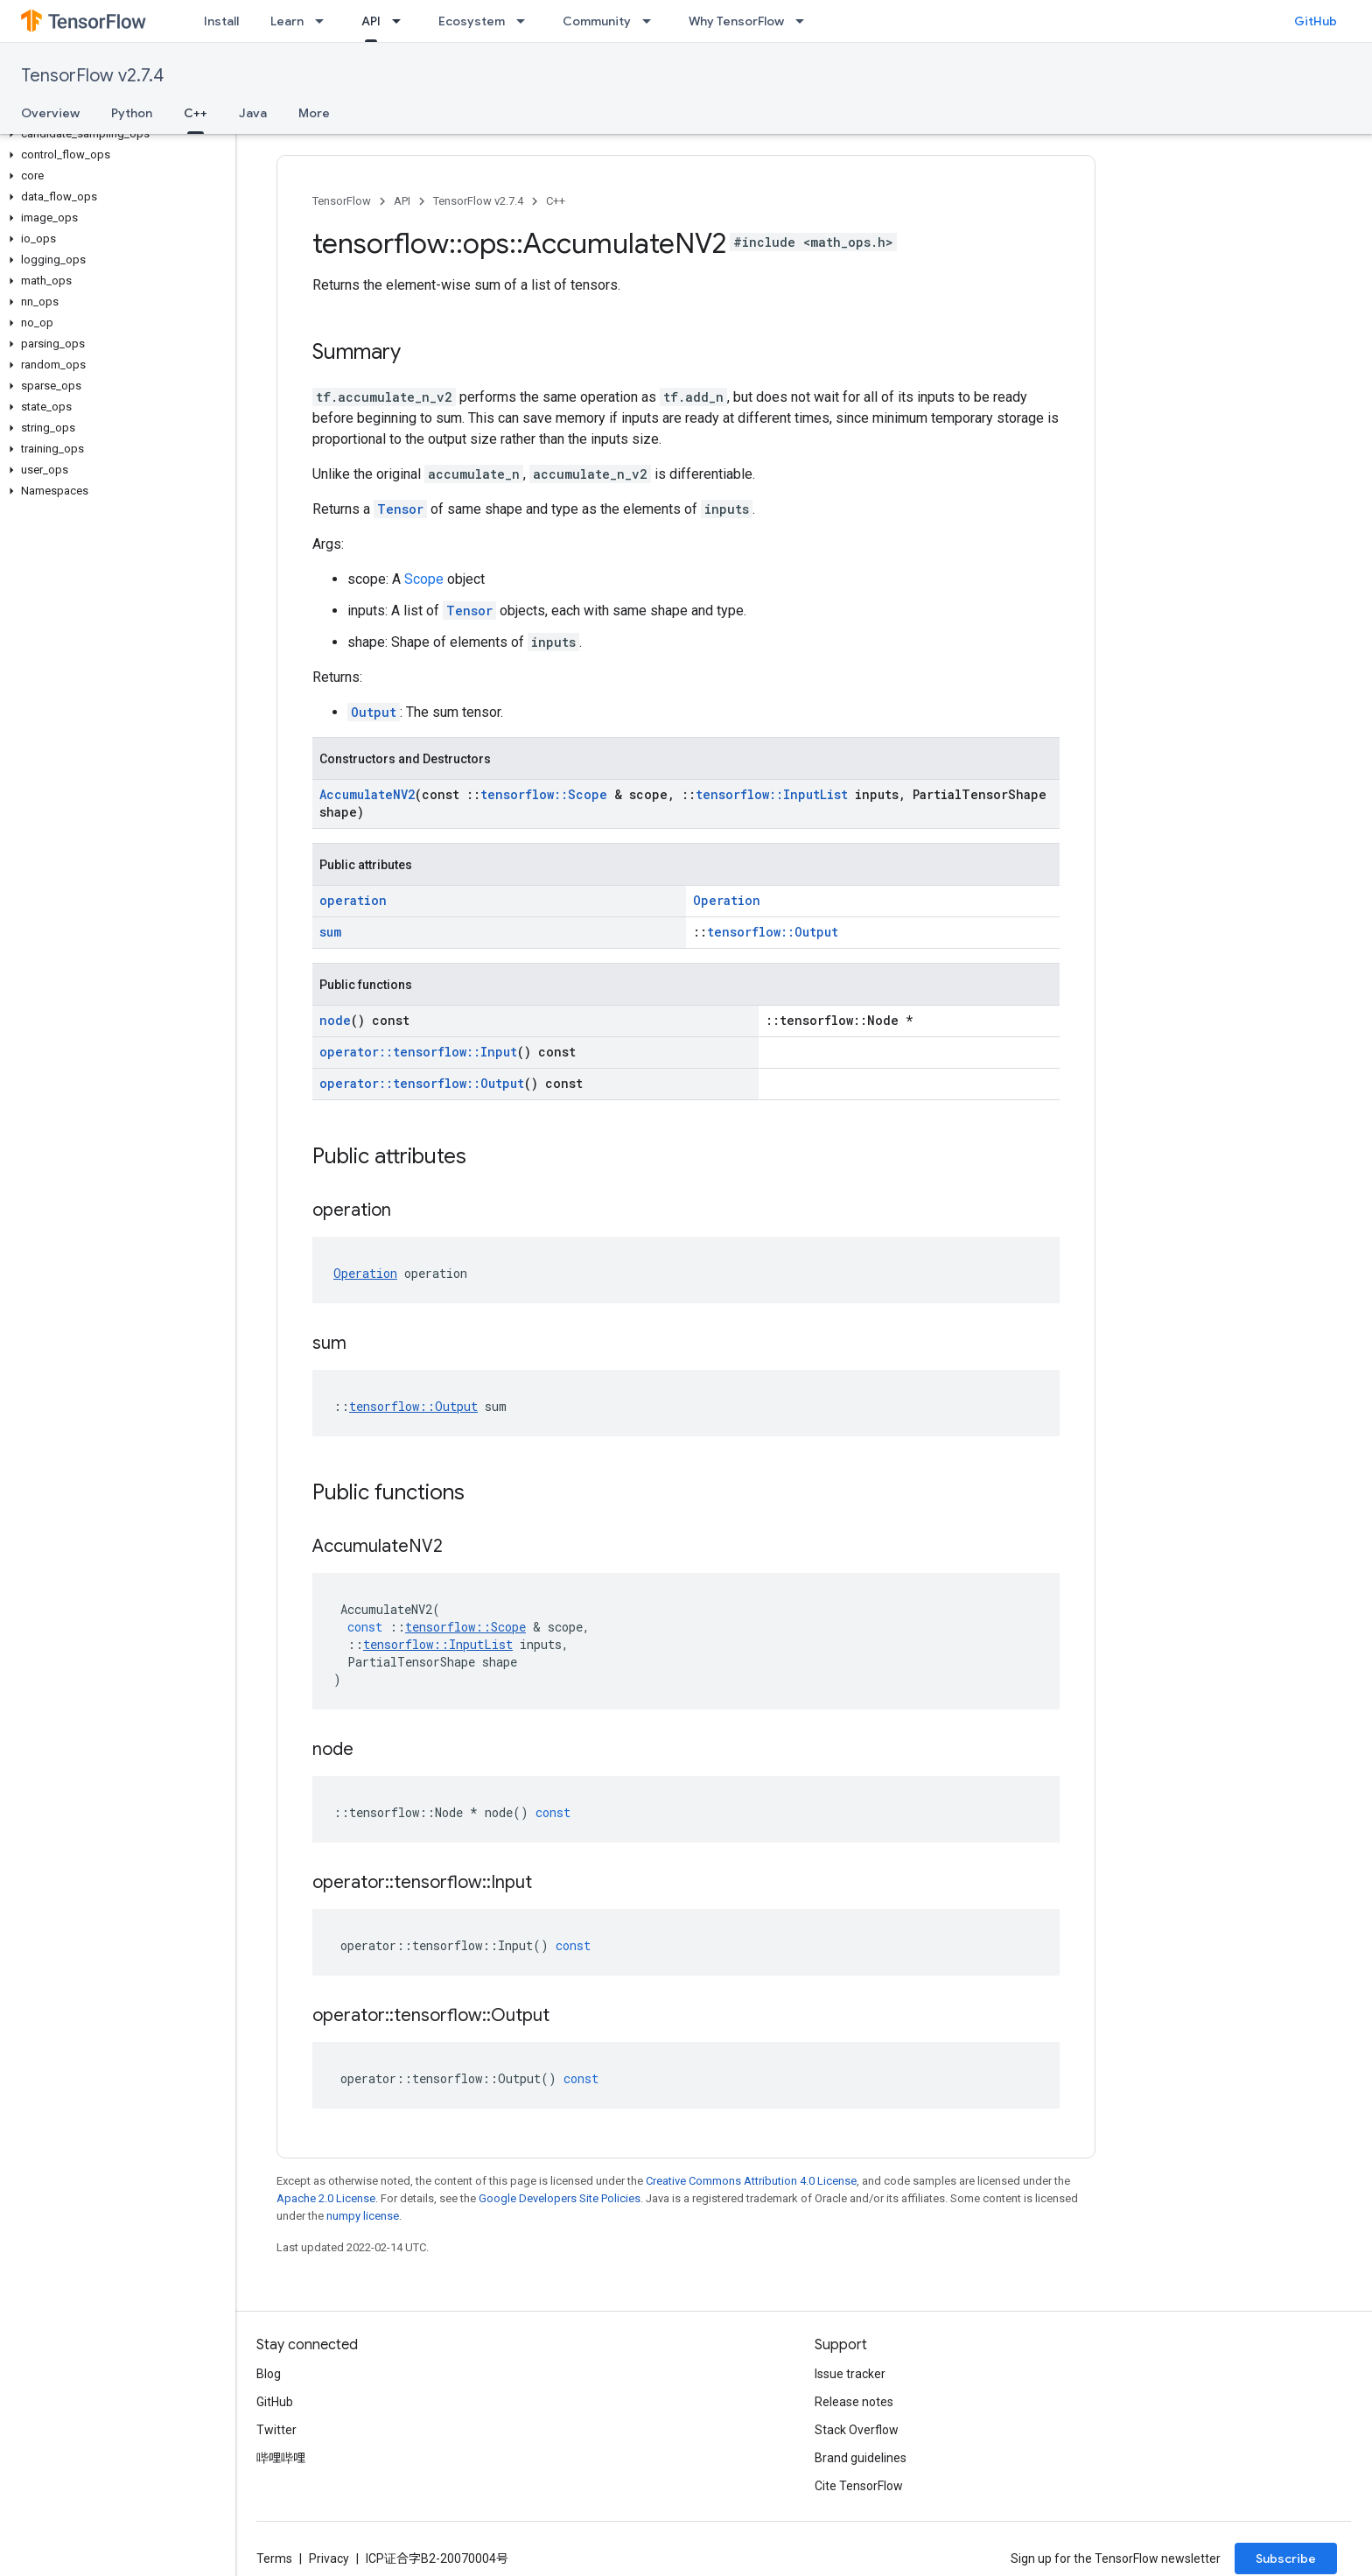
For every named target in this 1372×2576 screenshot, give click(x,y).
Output (373, 712)
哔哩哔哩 (280, 2458)
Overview (50, 113)
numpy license (362, 2215)
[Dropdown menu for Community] (652, 21)
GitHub (1315, 21)
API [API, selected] (371, 21)
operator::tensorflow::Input (418, 1051)
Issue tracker (850, 2374)
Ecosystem (471, 21)
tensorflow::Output (772, 931)
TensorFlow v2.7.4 (92, 76)
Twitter (276, 2430)
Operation (726, 900)
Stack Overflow (857, 2430)
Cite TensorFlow (859, 2486)
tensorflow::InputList (772, 794)
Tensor (400, 509)
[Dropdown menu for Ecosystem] (526, 21)
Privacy (329, 2558)
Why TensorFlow (736, 21)
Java (253, 113)
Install (221, 21)
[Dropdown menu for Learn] (325, 21)
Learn (287, 21)
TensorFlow (341, 200)
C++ (555, 200)
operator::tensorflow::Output (421, 1083)
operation (353, 900)
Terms (274, 2558)
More (314, 113)
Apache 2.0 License (325, 2198)
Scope (424, 579)
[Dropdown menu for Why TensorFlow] (805, 21)
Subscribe (1286, 2558)
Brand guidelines (860, 2458)
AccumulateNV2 (367, 794)
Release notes (854, 2402)
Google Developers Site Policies (559, 2198)
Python (131, 113)
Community (597, 21)
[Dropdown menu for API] (402, 21)
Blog (268, 2374)
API (402, 200)
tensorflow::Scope (543, 794)
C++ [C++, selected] (195, 113)
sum (330, 931)
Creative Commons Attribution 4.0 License (751, 2180)
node (335, 1020)
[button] (114, 133)
